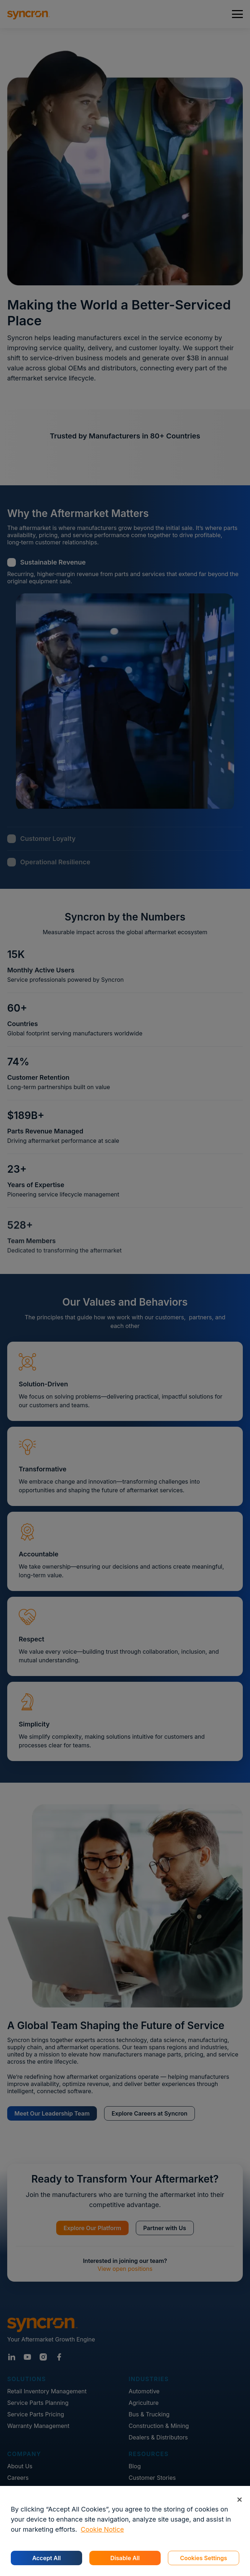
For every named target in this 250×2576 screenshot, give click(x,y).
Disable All (124, 2558)
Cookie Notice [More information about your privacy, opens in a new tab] (102, 2529)
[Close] (239, 2499)
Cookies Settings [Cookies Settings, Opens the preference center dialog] (203, 2558)
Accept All (46, 2558)
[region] (125, 2531)
